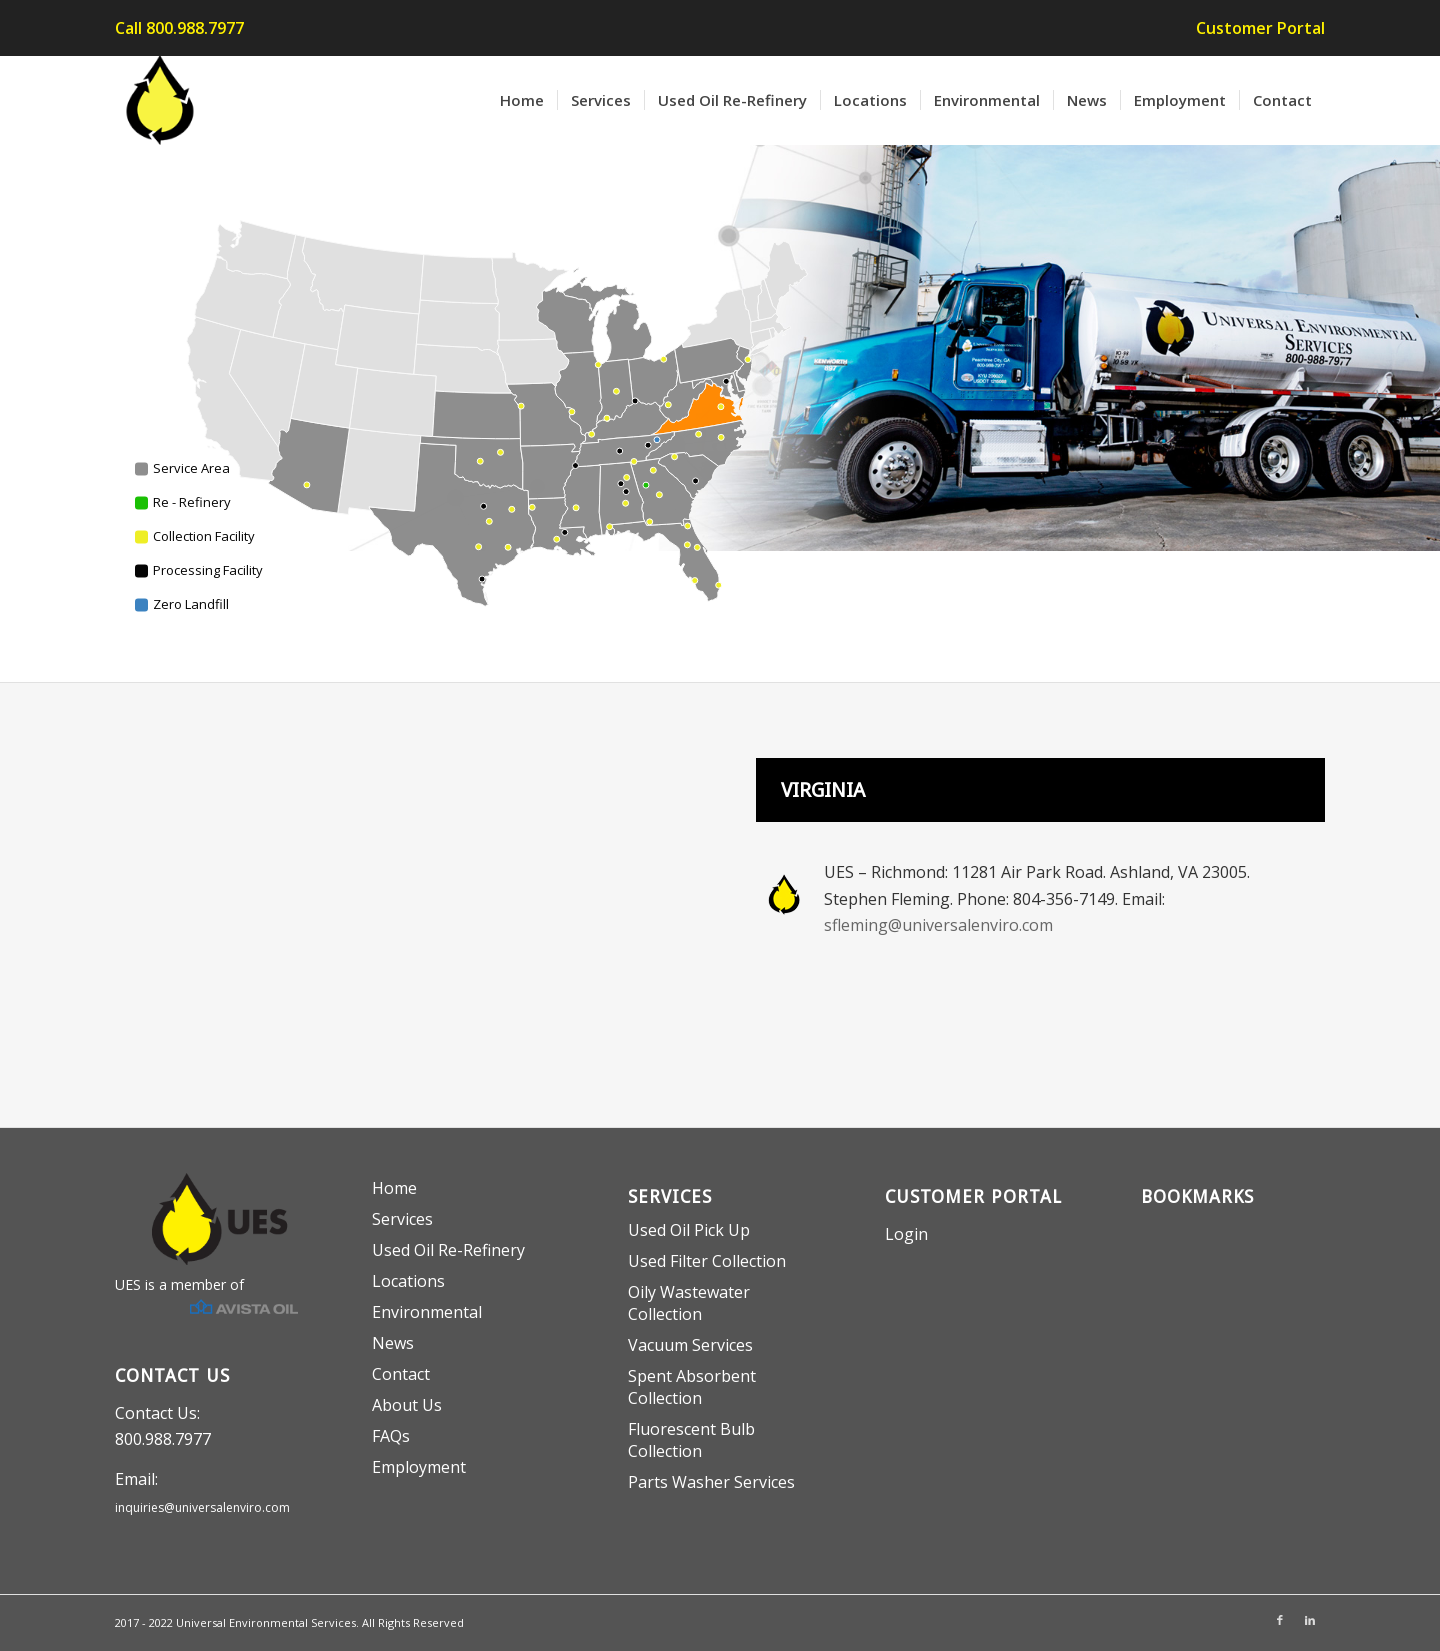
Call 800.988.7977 (179, 28)
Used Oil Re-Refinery (448, 1250)
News (393, 1343)
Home (394, 1188)
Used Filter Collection (707, 1261)
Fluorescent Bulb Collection (691, 1440)
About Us (407, 1405)
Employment (419, 1467)
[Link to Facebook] (1280, 1620)
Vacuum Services (690, 1345)
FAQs (391, 1436)
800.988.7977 (163, 1439)
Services (402, 1219)
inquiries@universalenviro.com (202, 1507)
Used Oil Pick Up (689, 1230)
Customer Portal (1260, 28)
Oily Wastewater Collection (689, 1303)
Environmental (427, 1312)
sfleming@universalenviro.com (938, 925)
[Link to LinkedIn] (1310, 1620)
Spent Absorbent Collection (692, 1387)
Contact (401, 1374)
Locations (408, 1281)
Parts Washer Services (711, 1482)
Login (906, 1234)
